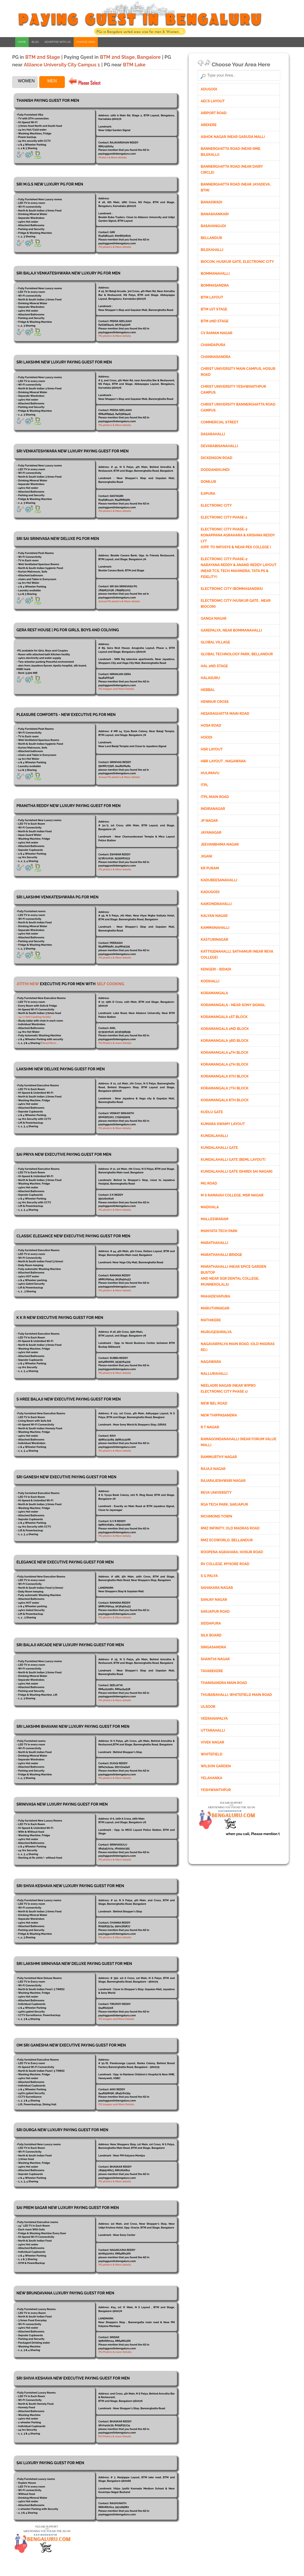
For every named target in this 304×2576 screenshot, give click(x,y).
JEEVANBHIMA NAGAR (220, 844)
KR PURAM (210, 868)
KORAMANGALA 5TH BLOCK (224, 1064)
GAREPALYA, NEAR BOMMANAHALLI (231, 630)
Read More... (50, 1043)
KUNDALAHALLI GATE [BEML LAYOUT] (233, 1159)
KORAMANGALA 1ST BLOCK (224, 1017)
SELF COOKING (110, 984)
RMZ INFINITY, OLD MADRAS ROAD (230, 1528)
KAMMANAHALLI (215, 928)
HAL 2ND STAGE (214, 666)
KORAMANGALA (214, 993)
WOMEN (26, 80)
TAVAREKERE (212, 1671)
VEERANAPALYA (214, 1718)
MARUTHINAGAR (215, 1308)
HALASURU (210, 678)
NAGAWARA (211, 1362)
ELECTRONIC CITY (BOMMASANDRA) (232, 589)
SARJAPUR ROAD (215, 1611)
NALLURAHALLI (214, 1373)
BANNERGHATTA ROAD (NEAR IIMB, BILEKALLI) (231, 152)
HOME (22, 42)
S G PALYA (209, 1576)
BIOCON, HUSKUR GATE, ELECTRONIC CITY (237, 262)
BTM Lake (134, 65)
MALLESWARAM (214, 1219)
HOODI (206, 737)
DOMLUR (208, 482)
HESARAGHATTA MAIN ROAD (225, 713)
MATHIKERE (211, 1320)
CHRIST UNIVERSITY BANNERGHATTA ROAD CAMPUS (238, 407)
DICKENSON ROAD (216, 458)
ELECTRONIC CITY (216, 505)
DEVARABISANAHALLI (219, 446)
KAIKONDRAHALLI (216, 904)
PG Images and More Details (116, 689)
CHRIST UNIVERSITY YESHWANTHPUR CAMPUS (233, 389)
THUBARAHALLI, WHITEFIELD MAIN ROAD (236, 1695)
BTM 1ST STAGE (214, 309)
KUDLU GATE (212, 1112)
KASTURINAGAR (214, 939)
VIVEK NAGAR (212, 1742)
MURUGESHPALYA (216, 1332)
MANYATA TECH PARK (219, 1231)
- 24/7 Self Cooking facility (34, 1017)
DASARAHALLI (213, 434)
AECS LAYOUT (213, 101)
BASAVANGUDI (213, 226)
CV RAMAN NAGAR (217, 333)
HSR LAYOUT (212, 749)
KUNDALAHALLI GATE (219, 1148)
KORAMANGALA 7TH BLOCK (224, 1088)
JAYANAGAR (211, 832)
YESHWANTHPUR (216, 1790)
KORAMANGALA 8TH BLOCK (225, 1100)
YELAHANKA (211, 1778)
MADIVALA (210, 1207)
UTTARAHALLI (213, 1730)
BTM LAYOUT (212, 297)
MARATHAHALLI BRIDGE (221, 1255)
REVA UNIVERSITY (216, 1492)
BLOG (35, 42)
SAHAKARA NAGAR (217, 1588)
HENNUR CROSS (215, 702)
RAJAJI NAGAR (213, 1469)
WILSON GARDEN (216, 1766)
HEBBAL (208, 690)
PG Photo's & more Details (115, 1043)
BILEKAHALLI (212, 250)
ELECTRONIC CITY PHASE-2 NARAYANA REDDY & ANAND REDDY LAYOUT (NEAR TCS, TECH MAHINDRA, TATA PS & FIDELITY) (239, 568)
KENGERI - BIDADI (216, 969)
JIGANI (206, 856)
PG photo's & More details (115, 247)
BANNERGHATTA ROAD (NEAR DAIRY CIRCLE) (232, 169)
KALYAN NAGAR (214, 916)
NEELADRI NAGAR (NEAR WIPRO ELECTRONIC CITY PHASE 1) (228, 1388)
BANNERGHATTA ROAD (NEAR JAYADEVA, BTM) (236, 187)
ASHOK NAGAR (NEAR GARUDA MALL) (233, 137)
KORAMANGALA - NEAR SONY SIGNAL (233, 1005)
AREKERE (209, 125)
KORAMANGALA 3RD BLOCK (224, 1040)
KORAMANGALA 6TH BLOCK (225, 1076)
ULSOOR (208, 1706)
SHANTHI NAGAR (215, 1659)
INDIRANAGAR (213, 809)
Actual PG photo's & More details (119, 601)
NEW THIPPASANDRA (219, 1415)
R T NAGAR (210, 1427)
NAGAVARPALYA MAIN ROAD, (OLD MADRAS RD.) (238, 1347)
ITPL (204, 785)
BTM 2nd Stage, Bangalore (130, 57)
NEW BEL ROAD (214, 1403)
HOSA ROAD (211, 725)
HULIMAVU (210, 773)
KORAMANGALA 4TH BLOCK (224, 1052)
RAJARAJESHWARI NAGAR (223, 1481)
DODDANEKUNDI (215, 470)
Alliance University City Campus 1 (62, 65)
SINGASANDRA (213, 1647)
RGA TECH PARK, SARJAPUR (224, 1504)
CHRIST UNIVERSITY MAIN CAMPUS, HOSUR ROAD (238, 372)
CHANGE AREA (85, 42)
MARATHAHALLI (214, 1243)
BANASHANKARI (215, 214)
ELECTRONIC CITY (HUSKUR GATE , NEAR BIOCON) (236, 603)
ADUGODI (209, 89)
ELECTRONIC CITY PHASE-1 (224, 517)
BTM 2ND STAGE (214, 321)
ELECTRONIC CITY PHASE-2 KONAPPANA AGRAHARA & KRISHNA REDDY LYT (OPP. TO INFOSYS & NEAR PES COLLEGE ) (238, 538)
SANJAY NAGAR (214, 1599)
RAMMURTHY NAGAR (219, 1457)
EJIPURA (208, 493)
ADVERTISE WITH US (57, 42)
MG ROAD (209, 1183)
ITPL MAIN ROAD (215, 797)
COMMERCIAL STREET (219, 422)
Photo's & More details (113, 157)
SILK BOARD (211, 1635)
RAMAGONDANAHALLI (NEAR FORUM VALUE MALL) (238, 1442)
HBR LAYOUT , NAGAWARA (223, 761)
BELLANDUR (211, 238)
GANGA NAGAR (214, 618)
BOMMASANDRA (215, 285)
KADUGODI (210, 892)
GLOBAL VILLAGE (215, 642)
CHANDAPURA (213, 345)
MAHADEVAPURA (215, 1296)
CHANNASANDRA (216, 357)
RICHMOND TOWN (216, 1516)
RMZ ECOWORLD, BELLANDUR (227, 1540)
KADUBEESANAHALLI (219, 880)
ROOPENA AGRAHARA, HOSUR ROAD (232, 1552)
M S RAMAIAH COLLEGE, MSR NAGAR (232, 1195)
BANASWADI (211, 202)
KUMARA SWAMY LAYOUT (223, 1124)
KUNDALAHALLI (214, 1136)
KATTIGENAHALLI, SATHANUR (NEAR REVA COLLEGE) (237, 954)
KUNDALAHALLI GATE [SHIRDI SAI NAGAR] (236, 1171)
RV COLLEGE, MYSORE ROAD (225, 1564)
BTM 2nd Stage (43, 57)
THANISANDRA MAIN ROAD (224, 1683)
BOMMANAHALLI (215, 273)
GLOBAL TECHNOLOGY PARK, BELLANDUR (237, 654)
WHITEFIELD (211, 1754)
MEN (52, 80)
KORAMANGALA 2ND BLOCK (225, 1029)
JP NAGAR (209, 820)
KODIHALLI (210, 981)
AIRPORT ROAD (214, 113)
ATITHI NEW (28, 984)
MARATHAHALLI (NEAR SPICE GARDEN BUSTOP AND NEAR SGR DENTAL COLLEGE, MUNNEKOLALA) (233, 1275)
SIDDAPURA (211, 1623)
